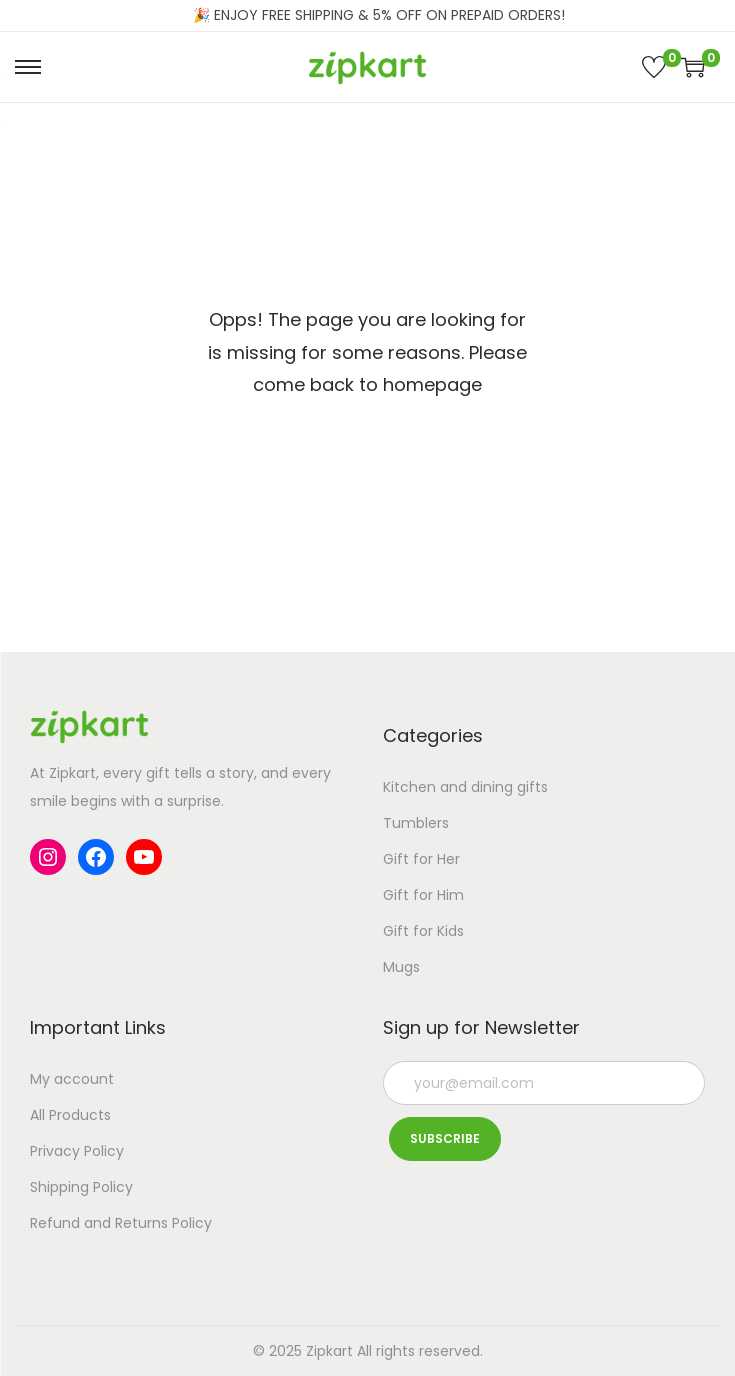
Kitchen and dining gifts (465, 787)
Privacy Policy (77, 1151)
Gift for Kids (423, 931)
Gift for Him (423, 895)
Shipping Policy (81, 1187)
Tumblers (416, 823)
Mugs (401, 967)
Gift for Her (421, 859)
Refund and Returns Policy (121, 1223)
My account (72, 1079)
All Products (70, 1115)
